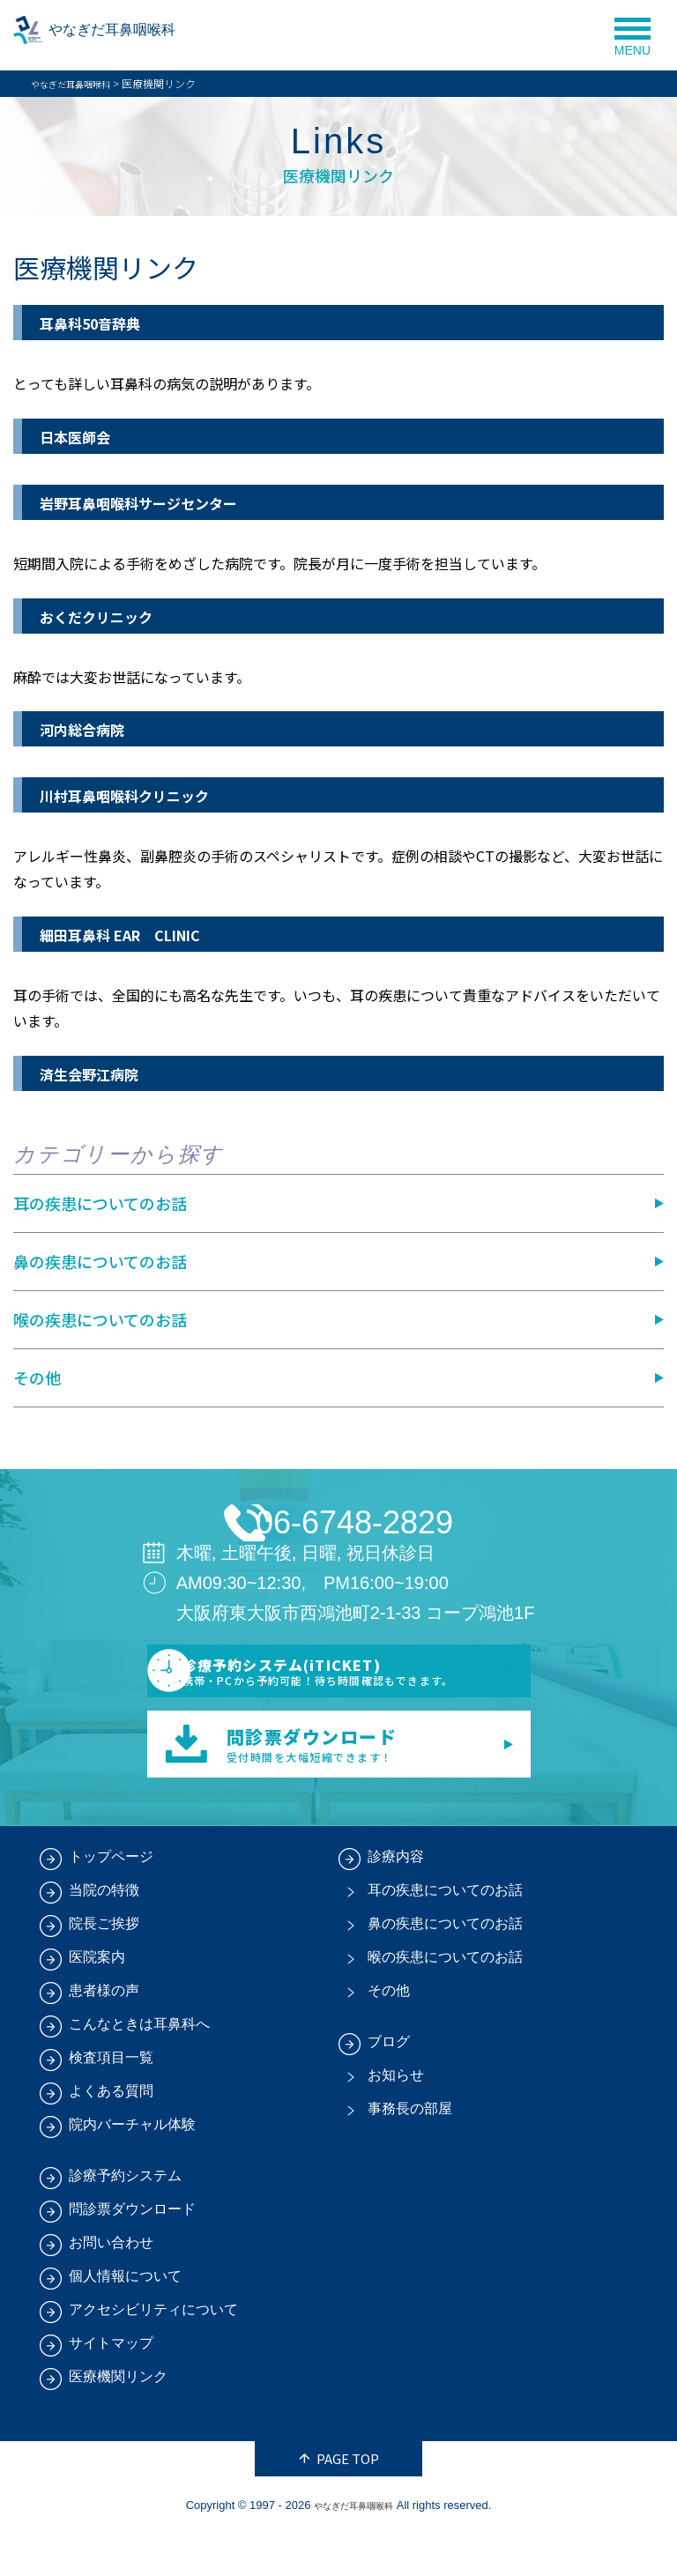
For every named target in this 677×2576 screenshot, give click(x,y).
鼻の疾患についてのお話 (100, 1261)
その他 (37, 1377)
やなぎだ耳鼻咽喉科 (148, 35)
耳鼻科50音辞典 (103, 322)
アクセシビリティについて (153, 2351)
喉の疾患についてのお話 (100, 1319)
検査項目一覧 (111, 2099)
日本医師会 (84, 436)
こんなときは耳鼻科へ (139, 2066)
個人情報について (125, 2318)
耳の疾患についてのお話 (100, 1202)
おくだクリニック (110, 615)
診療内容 (396, 1898)
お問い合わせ (111, 2284)
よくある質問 (111, 2133)
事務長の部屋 (410, 2150)
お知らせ (396, 2117)
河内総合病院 (92, 728)
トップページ (111, 1898)
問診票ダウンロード (132, 2251)
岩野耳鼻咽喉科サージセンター (163, 502)
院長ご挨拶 (104, 1965)
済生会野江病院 (101, 1073)
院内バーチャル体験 (132, 2166)
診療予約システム (125, 2217)
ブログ (389, 2083)
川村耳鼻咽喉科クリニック (145, 794)
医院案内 (97, 1999)
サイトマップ (111, 2385)
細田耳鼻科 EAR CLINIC (141, 934)
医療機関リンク (118, 2418)
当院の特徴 (104, 1932)
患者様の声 (104, 2032)
